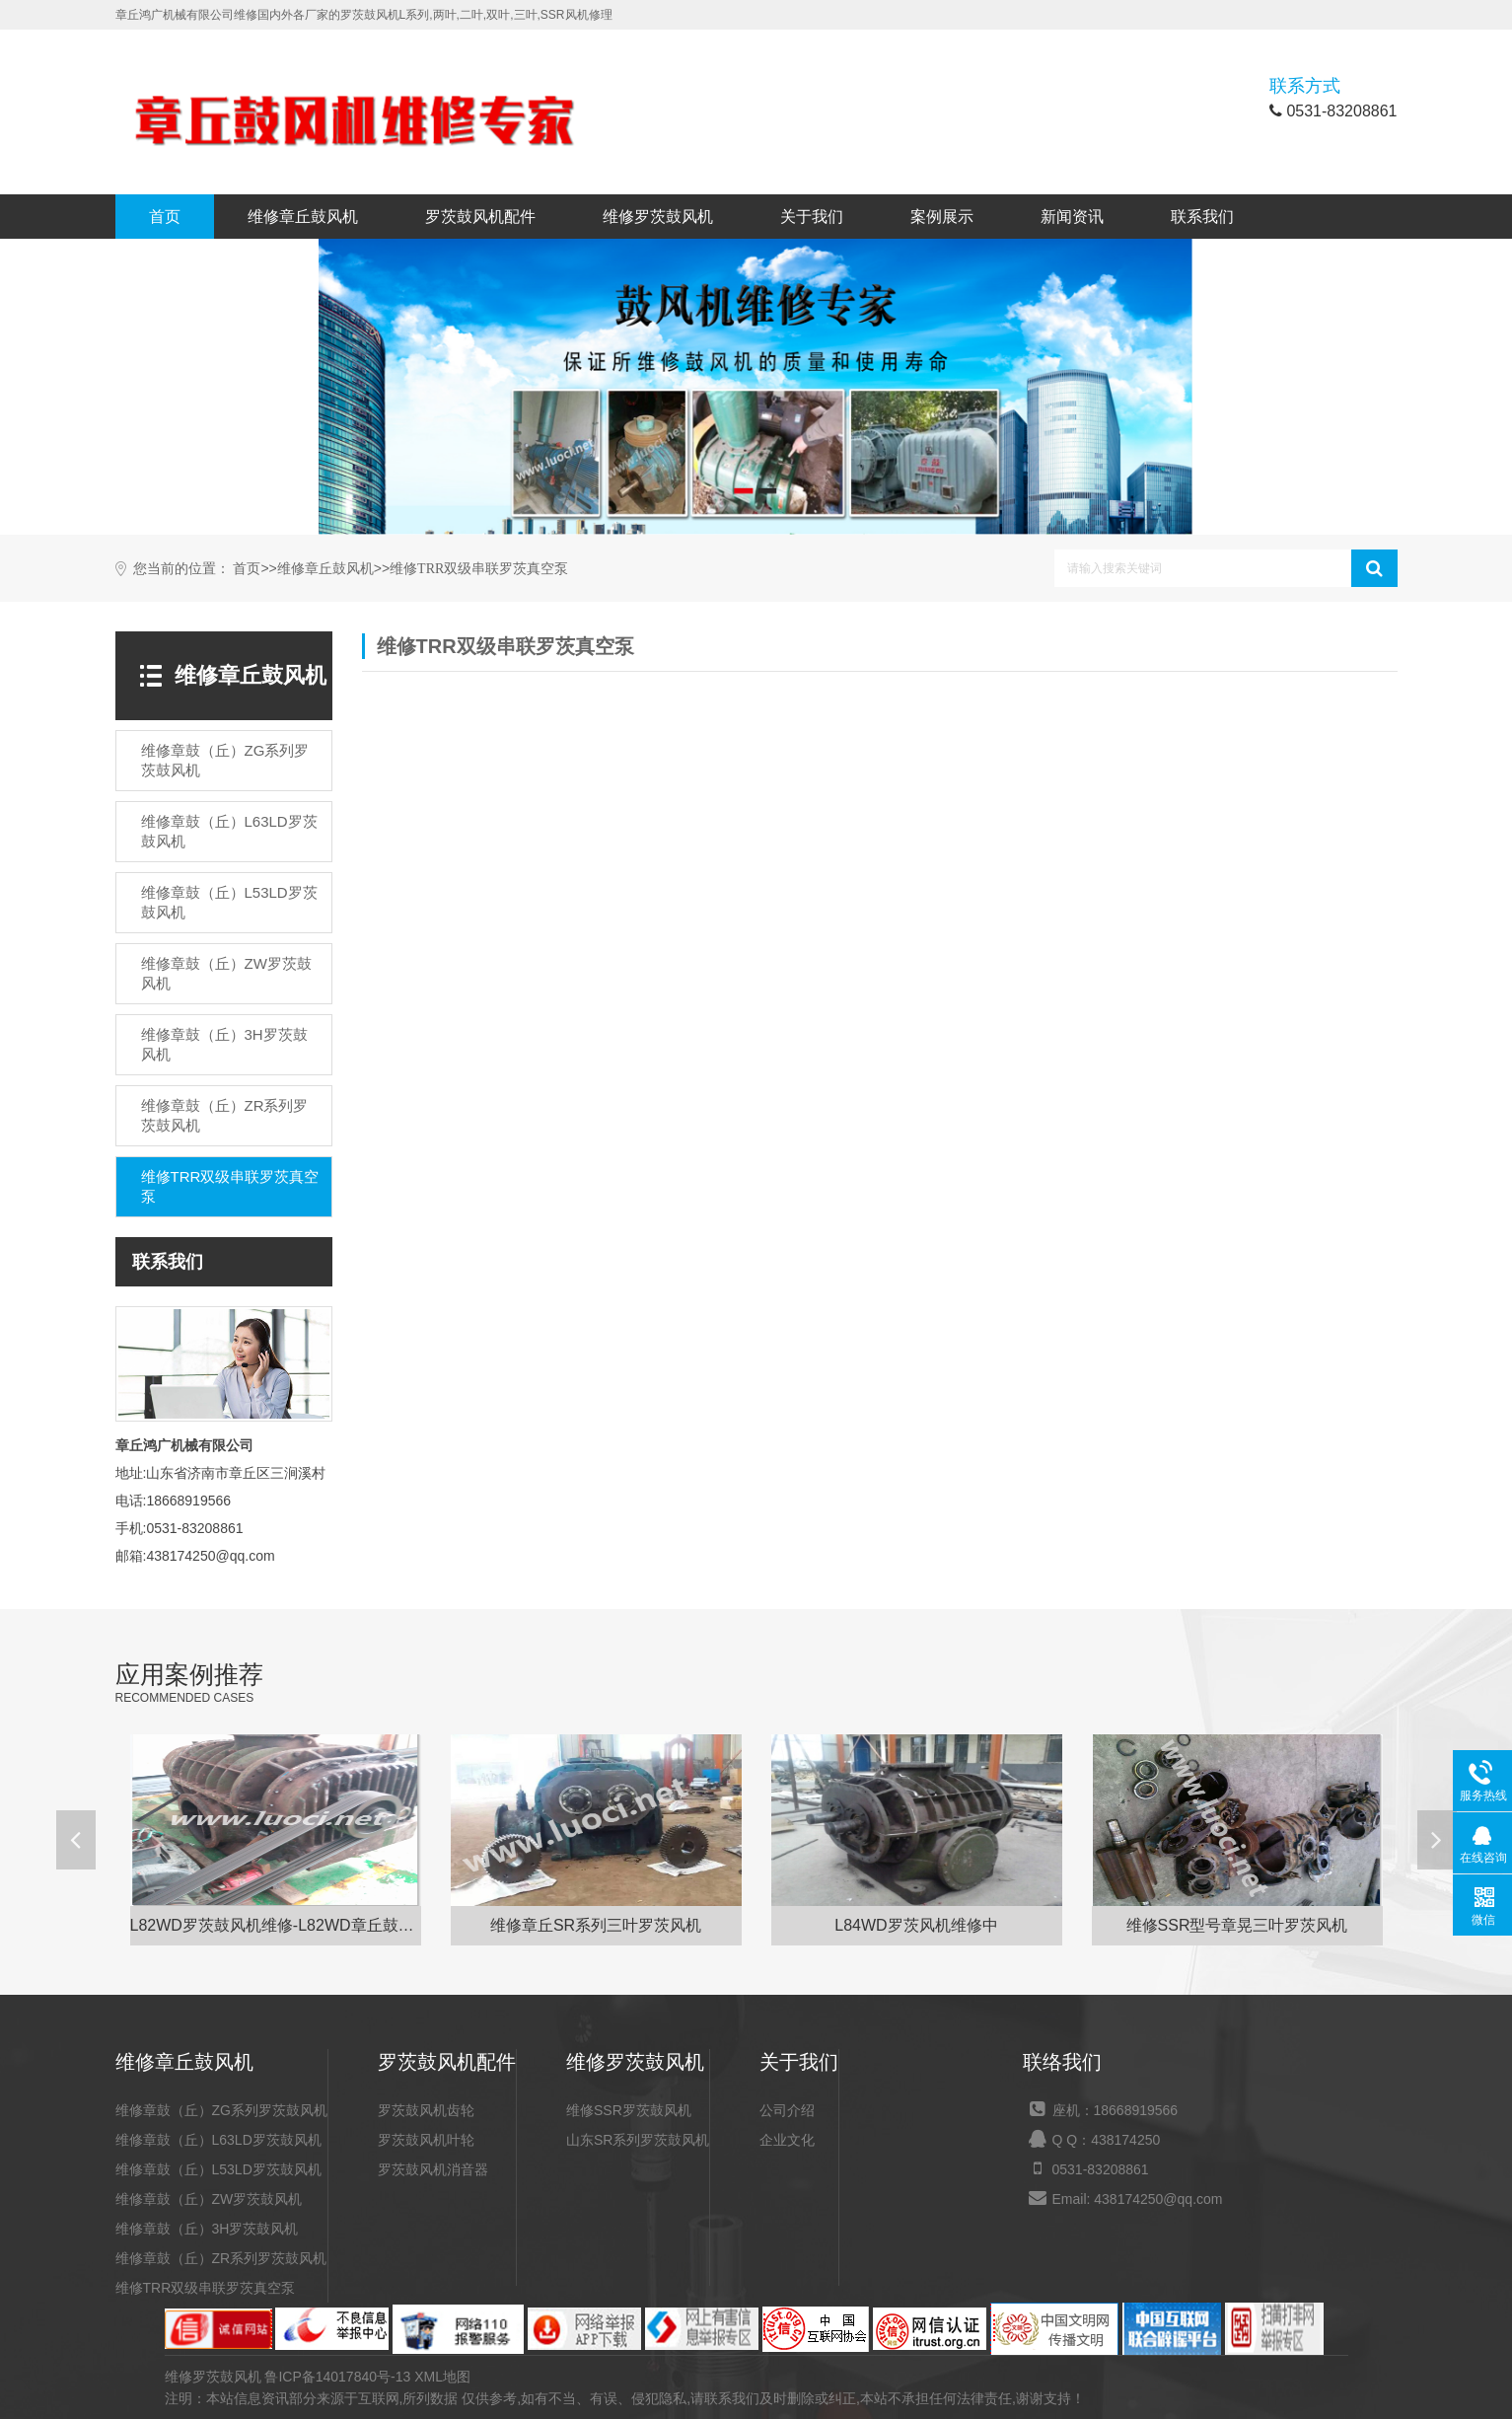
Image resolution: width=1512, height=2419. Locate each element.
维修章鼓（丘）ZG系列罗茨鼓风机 (221, 2110)
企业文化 (787, 2140)
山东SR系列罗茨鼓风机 (637, 2140)
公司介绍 (787, 2110)
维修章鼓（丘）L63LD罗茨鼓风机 (218, 2140)
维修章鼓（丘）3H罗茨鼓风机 (207, 2228)
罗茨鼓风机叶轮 (426, 2140)
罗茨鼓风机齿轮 (426, 2110)
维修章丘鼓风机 (303, 216)
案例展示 (941, 216)
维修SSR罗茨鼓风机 (628, 2110)
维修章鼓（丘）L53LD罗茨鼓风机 (218, 2169)
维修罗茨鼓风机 (658, 216)
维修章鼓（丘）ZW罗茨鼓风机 (209, 2199)
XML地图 (442, 2376)
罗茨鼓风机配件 (480, 216)
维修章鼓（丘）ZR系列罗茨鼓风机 (221, 2258)
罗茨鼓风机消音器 (433, 2169)
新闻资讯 (1072, 216)
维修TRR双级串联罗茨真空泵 (479, 568)
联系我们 (1202, 216)
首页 (164, 216)
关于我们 (811, 216)
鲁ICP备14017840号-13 (337, 2376)
